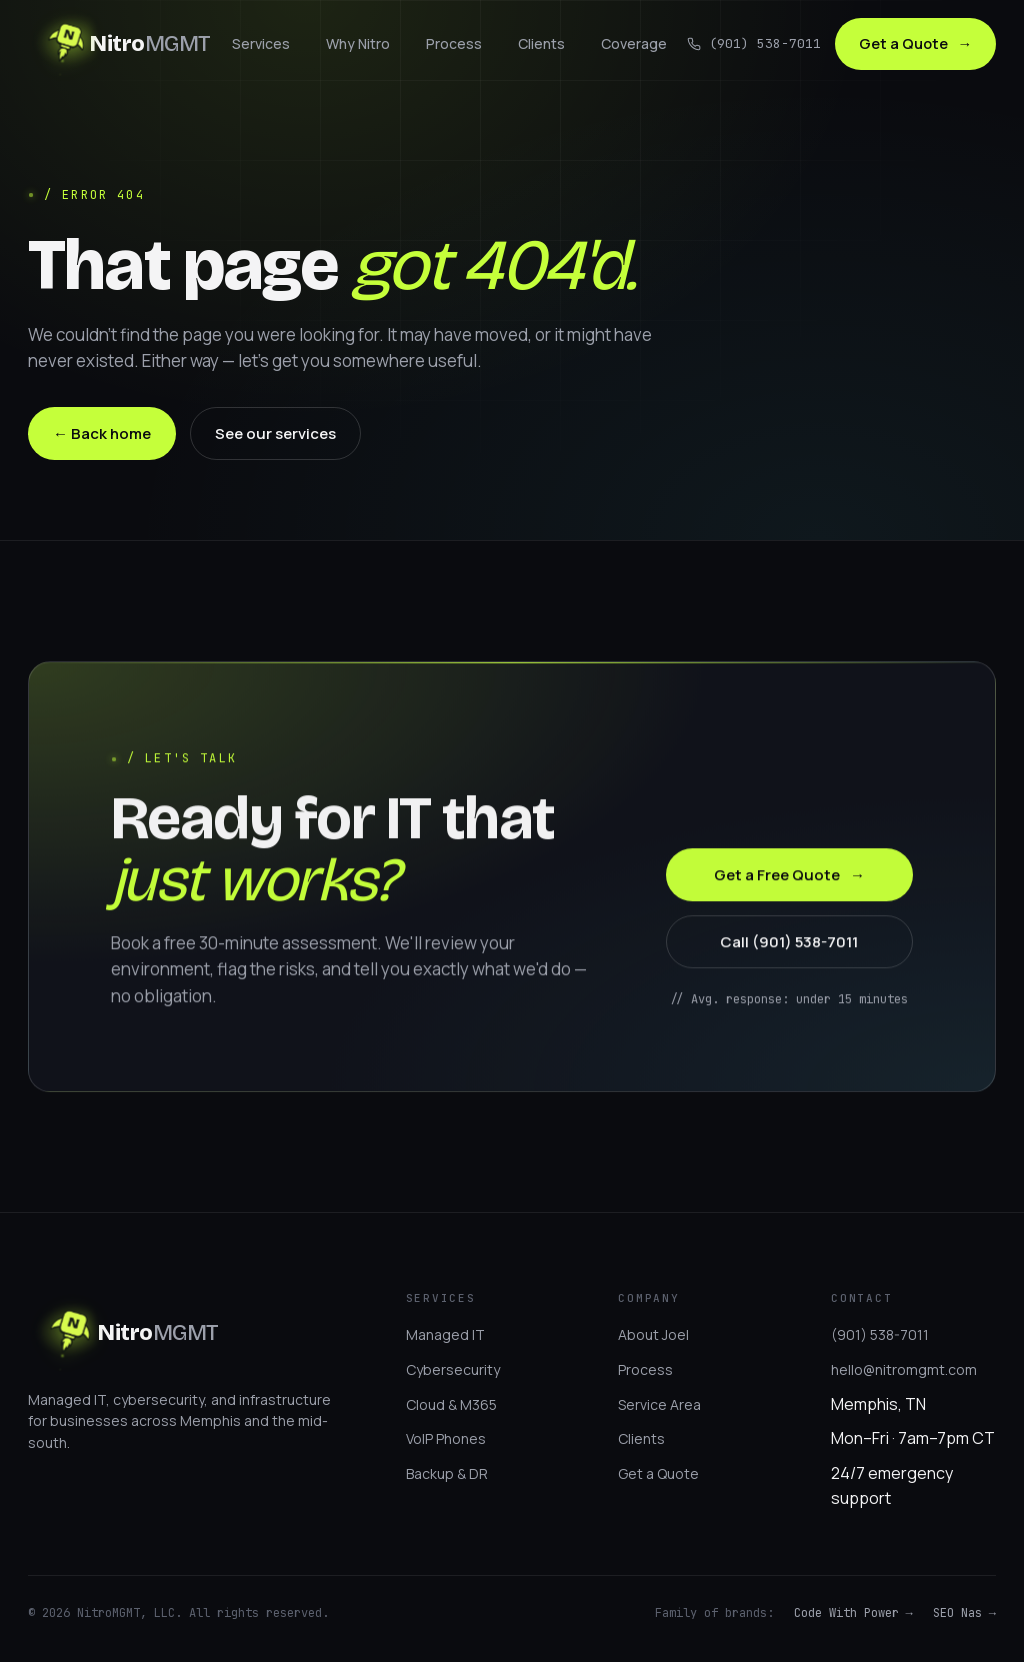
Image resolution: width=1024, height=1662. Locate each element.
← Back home (102, 433)
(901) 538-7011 (880, 1334)
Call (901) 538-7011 (789, 943)
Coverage (631, 44)
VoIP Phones (446, 1438)
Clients (538, 44)
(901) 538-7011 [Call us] (749, 44)
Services (258, 44)
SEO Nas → (964, 1613)
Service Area (659, 1404)
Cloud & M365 (451, 1404)
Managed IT (445, 1334)
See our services (275, 433)
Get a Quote (913, 44)
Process (451, 44)
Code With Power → (853, 1613)
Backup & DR (447, 1473)
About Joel (653, 1334)
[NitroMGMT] (119, 45)
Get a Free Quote (789, 876)
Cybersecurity (453, 1369)
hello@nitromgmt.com (904, 1369)
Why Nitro (355, 44)
